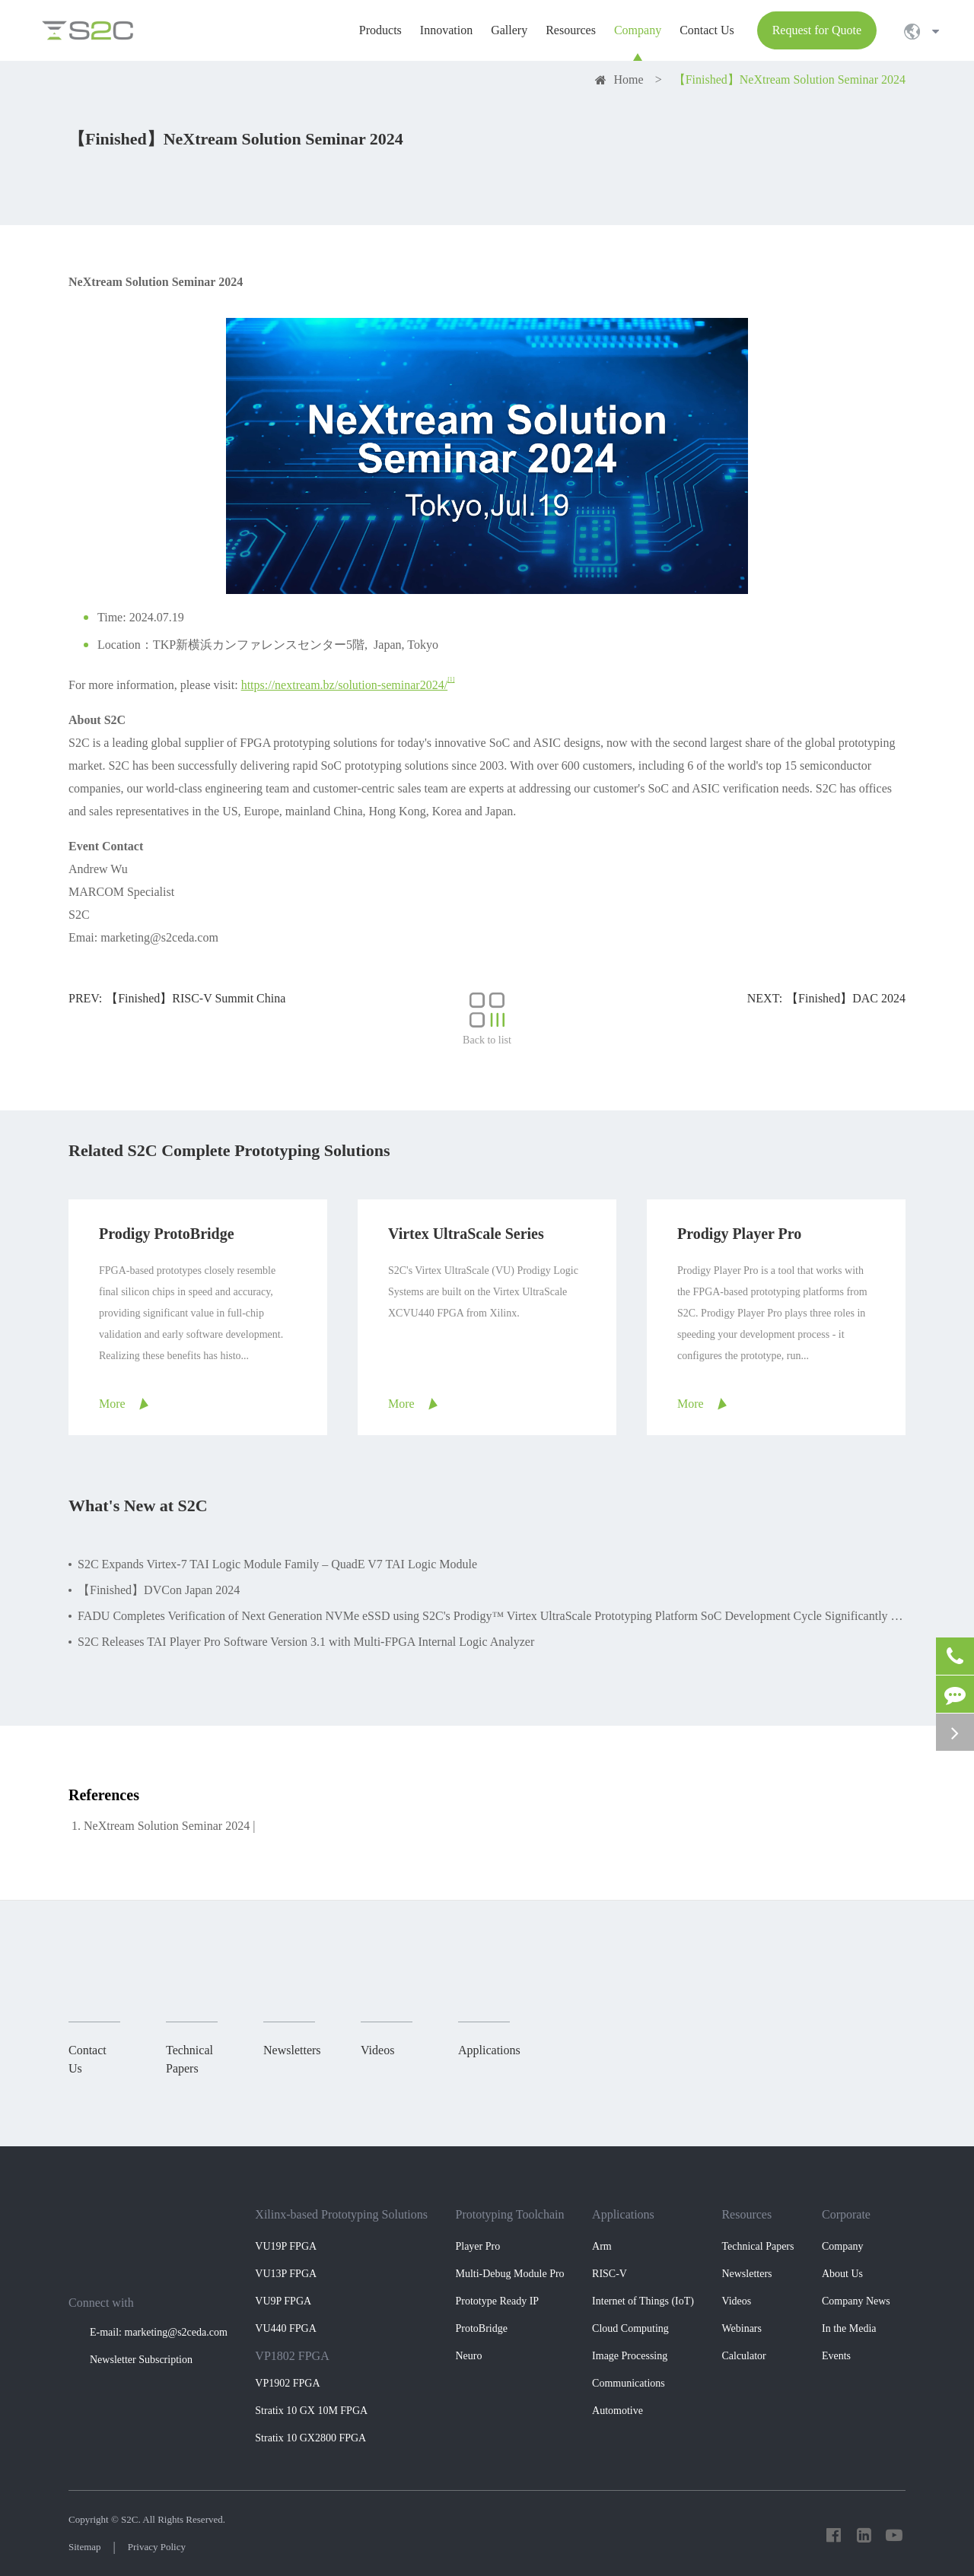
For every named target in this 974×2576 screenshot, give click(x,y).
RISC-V (609, 2273)
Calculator (743, 2356)
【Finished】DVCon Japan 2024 (159, 1589)
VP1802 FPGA (292, 2355)
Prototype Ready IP (497, 2301)
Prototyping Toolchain (509, 2214)
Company (842, 2246)
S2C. (131, 2519)
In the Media (849, 2328)
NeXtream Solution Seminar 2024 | (169, 1825)
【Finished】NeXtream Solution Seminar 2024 (789, 79)
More (112, 1403)
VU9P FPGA (283, 2301)
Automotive (617, 2410)
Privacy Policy (157, 2546)
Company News (856, 2301)
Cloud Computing (630, 2328)
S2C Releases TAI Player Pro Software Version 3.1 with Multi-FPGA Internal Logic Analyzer (306, 1641)
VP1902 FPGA (287, 2383)
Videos (736, 2301)
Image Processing (629, 2356)
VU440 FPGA (286, 2328)
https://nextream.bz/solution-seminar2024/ (344, 684)
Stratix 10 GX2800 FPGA (310, 2438)
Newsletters (746, 2273)
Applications (623, 2214)
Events (836, 2356)
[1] (450, 679)
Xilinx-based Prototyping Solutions (341, 2214)
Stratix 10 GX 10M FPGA (311, 2410)
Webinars (741, 2328)
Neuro (468, 2356)
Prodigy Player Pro (739, 1233)
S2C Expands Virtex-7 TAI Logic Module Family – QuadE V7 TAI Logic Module (277, 1564)
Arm (602, 2246)
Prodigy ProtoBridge (166, 1233)
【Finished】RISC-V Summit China (195, 998)
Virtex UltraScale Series (466, 1233)
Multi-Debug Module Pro (509, 2273)
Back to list (487, 1019)
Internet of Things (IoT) (643, 2301)
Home (629, 79)
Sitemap (84, 2546)
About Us (842, 2273)
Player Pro (477, 2246)
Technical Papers (757, 2246)
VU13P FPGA (286, 2273)
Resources (746, 2214)
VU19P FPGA (286, 2246)
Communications (628, 2383)
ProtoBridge (481, 2328)
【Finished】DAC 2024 (846, 998)
